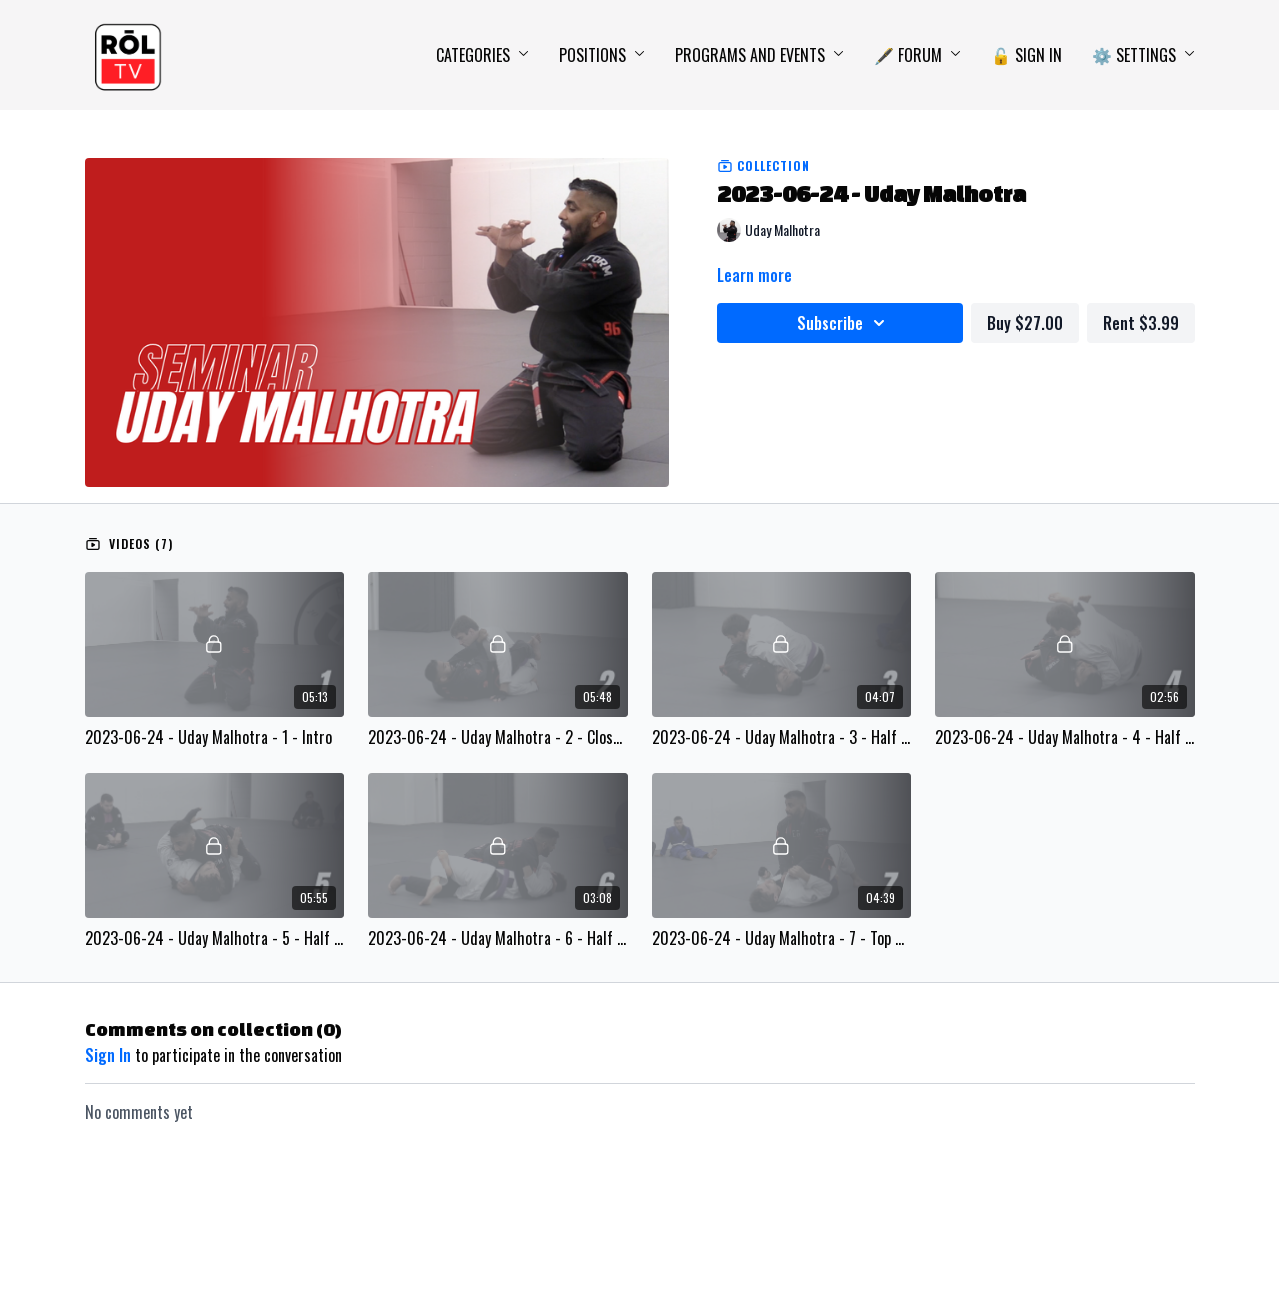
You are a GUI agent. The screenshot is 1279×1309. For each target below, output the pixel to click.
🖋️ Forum (917, 55)
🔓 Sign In (1026, 55)
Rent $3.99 (1141, 323)
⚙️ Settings (1143, 55)
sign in (108, 1055)
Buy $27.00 (1025, 323)
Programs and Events (759, 55)
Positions (602, 55)
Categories (482, 55)
